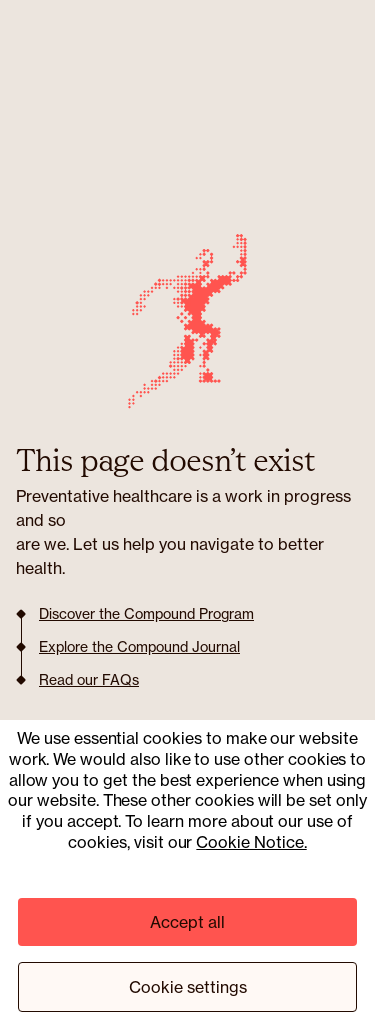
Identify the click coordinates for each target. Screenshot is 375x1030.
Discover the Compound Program (146, 614)
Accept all (187, 922)
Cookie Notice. (251, 842)
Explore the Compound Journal (139, 647)
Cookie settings (188, 987)
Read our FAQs (89, 680)
